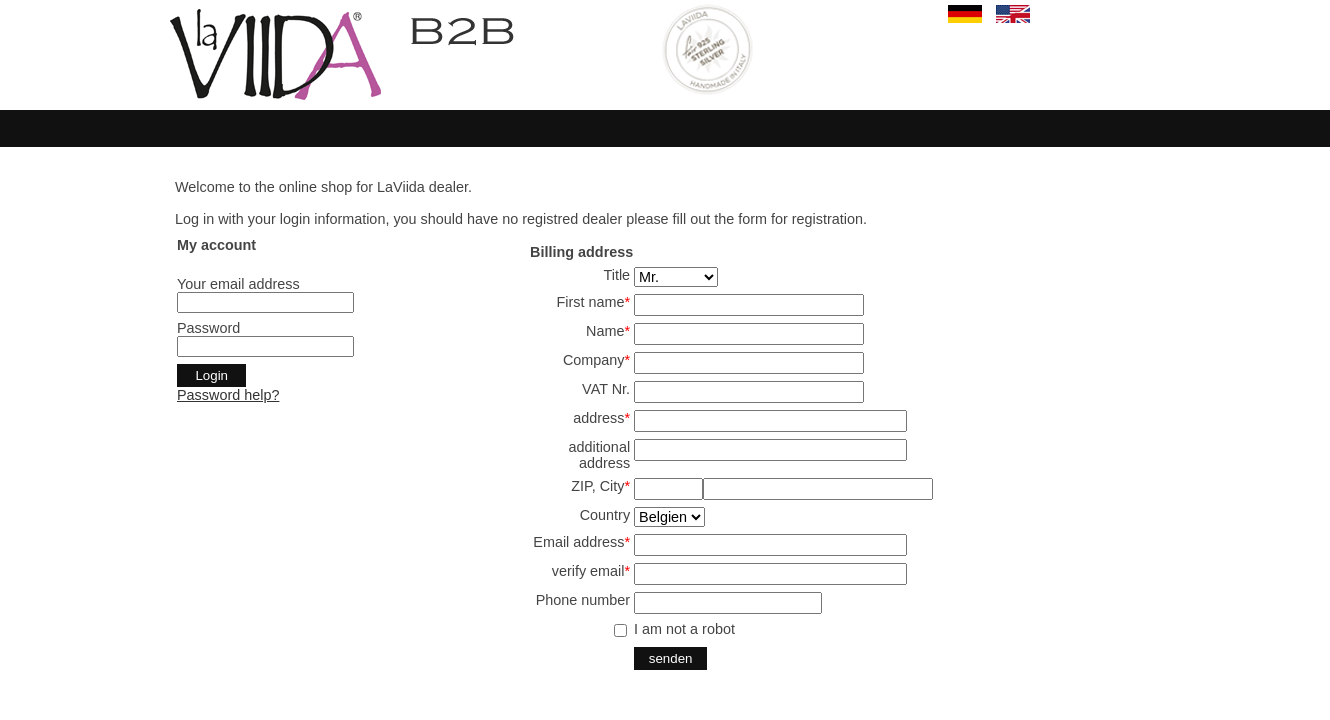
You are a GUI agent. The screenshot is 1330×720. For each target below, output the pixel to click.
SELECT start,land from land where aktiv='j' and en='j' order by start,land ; (669, 517)
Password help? (228, 395)
